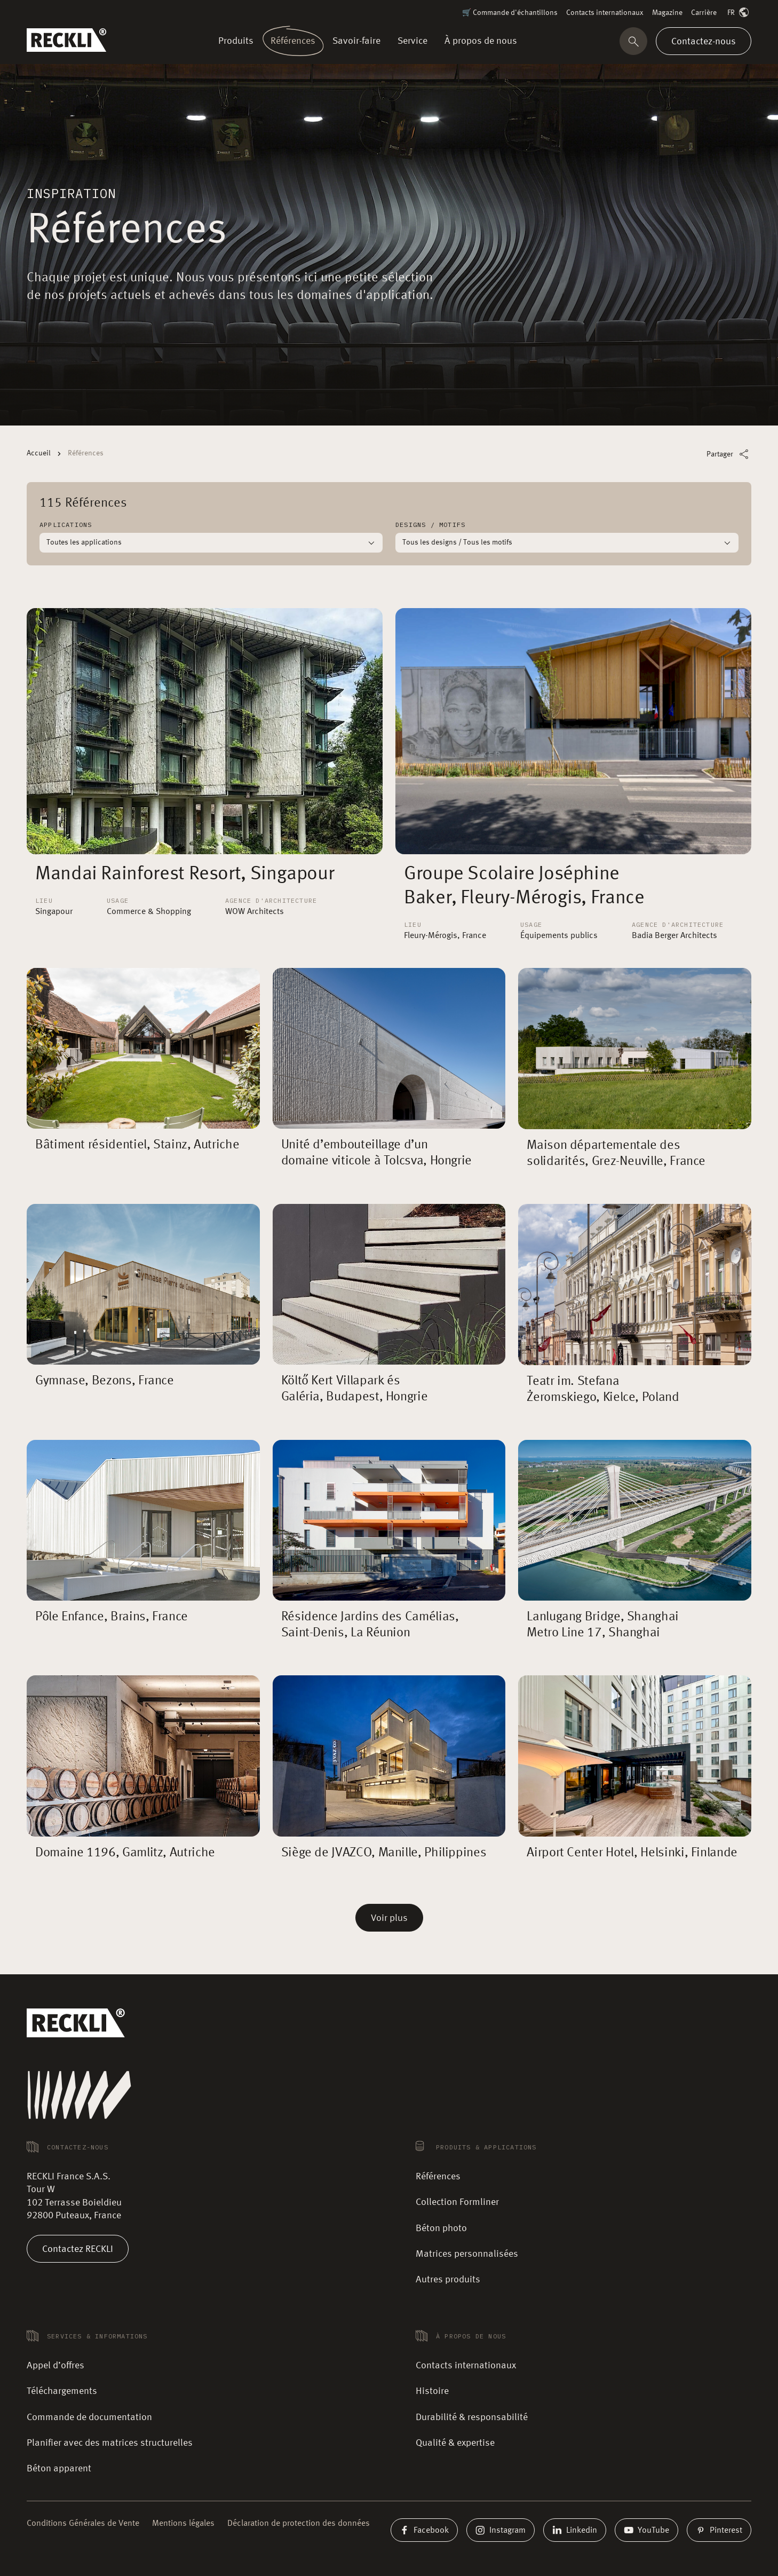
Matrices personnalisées (467, 2254)
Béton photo (441, 2228)
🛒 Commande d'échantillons (510, 13)
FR (739, 13)
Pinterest (719, 2530)
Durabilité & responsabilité (472, 2417)
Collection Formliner (457, 2202)
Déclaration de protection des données (298, 2523)
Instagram (500, 2530)
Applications (65, 525)
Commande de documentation (89, 2417)
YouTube (646, 2530)
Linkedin (574, 2530)
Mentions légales (183, 2523)
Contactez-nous (703, 41)
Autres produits (448, 2279)
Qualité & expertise (455, 2443)
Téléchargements (62, 2391)
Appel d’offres (55, 2365)
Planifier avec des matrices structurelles (110, 2443)
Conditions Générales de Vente (83, 2523)
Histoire (432, 2391)
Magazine (667, 13)
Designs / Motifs (430, 525)
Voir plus (389, 1918)
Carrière (704, 13)
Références (438, 2176)
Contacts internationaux (605, 13)
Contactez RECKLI (78, 2249)
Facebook (424, 2530)
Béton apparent (59, 2468)
